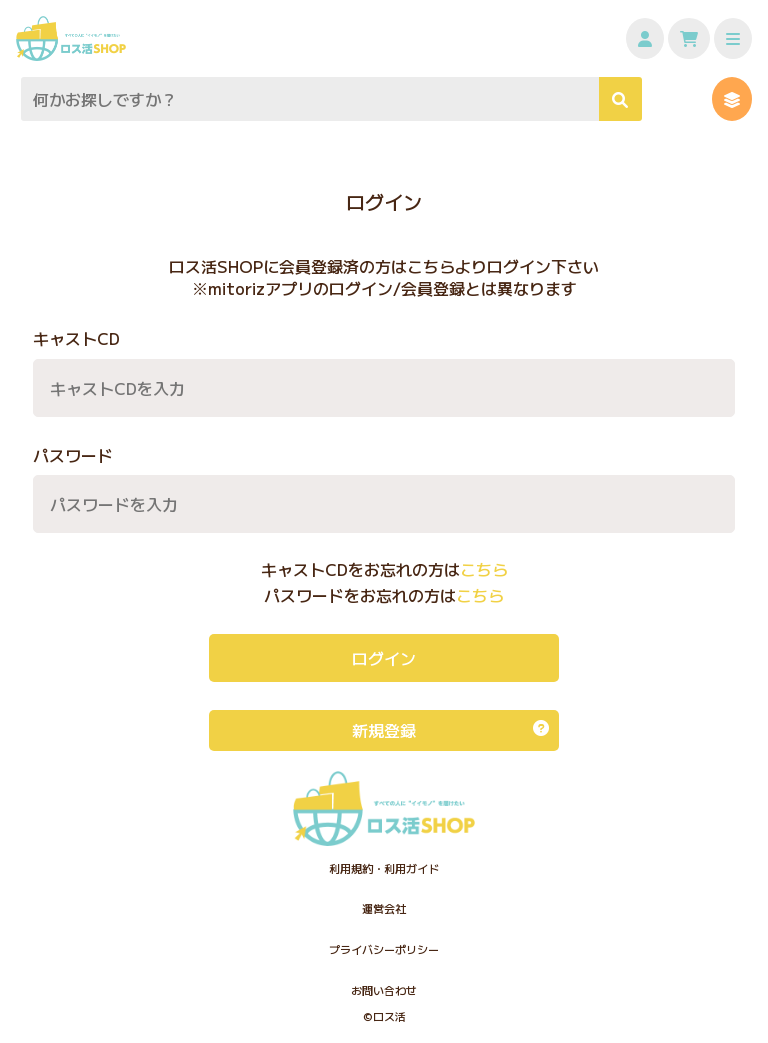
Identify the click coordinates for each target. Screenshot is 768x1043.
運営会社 (384, 908)
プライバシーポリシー (384, 949)
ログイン (384, 658)
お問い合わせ (384, 990)
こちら (484, 569)
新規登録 (450, 730)
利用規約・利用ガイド (384, 868)
